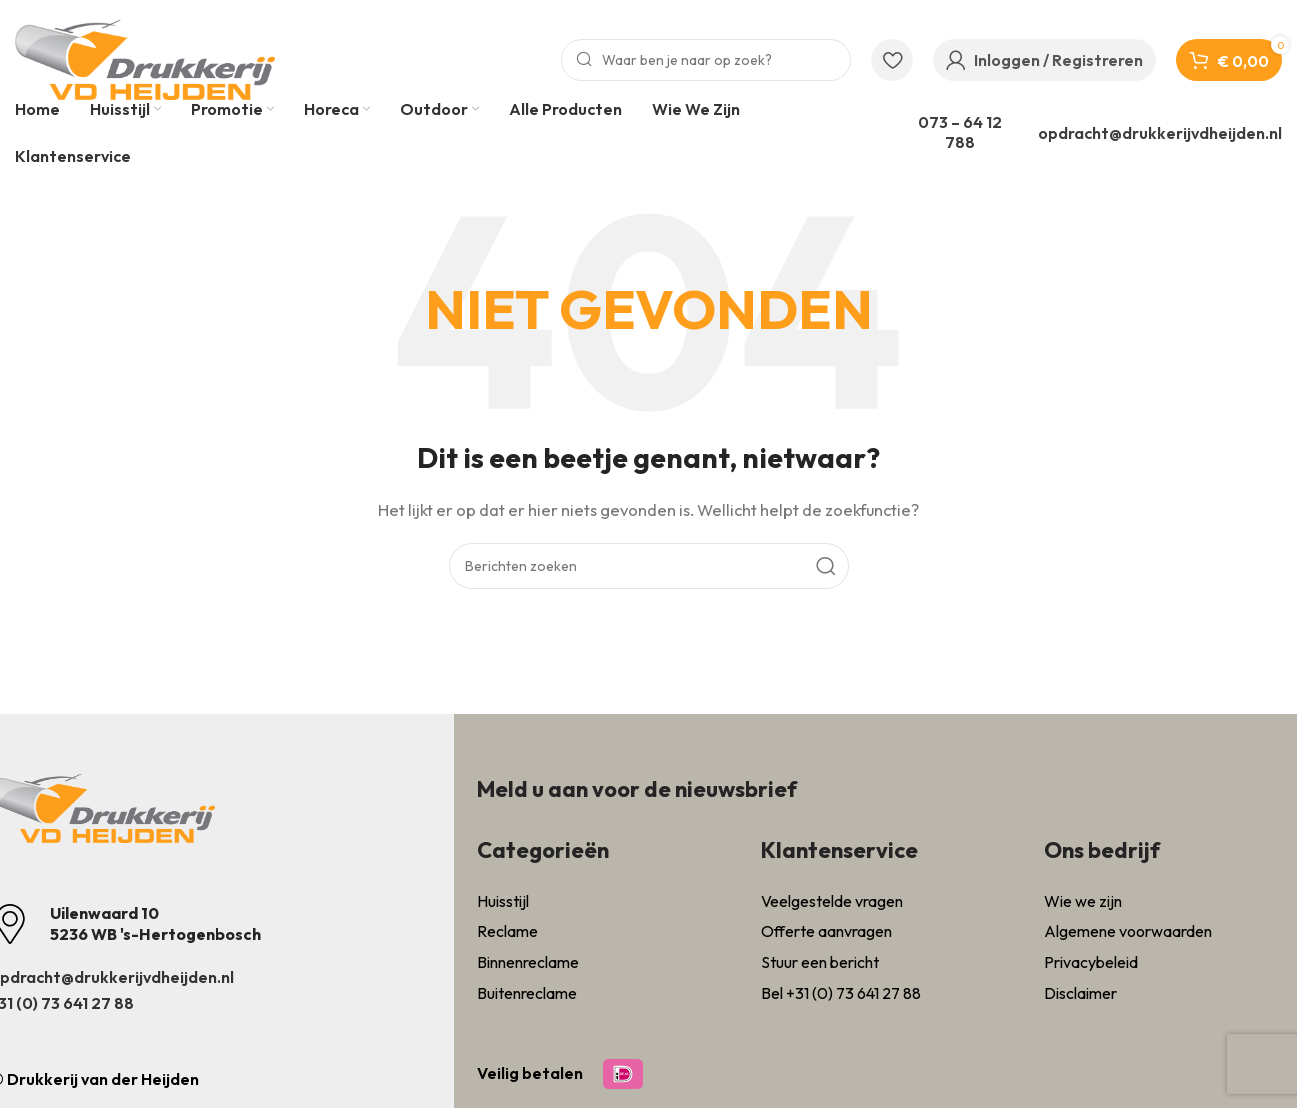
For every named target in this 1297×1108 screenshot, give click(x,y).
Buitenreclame (527, 993)
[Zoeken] (706, 60)
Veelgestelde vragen (832, 901)
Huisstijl (503, 901)
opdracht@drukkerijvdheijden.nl (1160, 133)
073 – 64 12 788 (960, 132)
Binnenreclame (528, 962)
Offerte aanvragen (826, 931)
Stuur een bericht (820, 962)
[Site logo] (145, 58)
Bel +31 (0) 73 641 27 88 (841, 993)
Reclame (507, 931)
